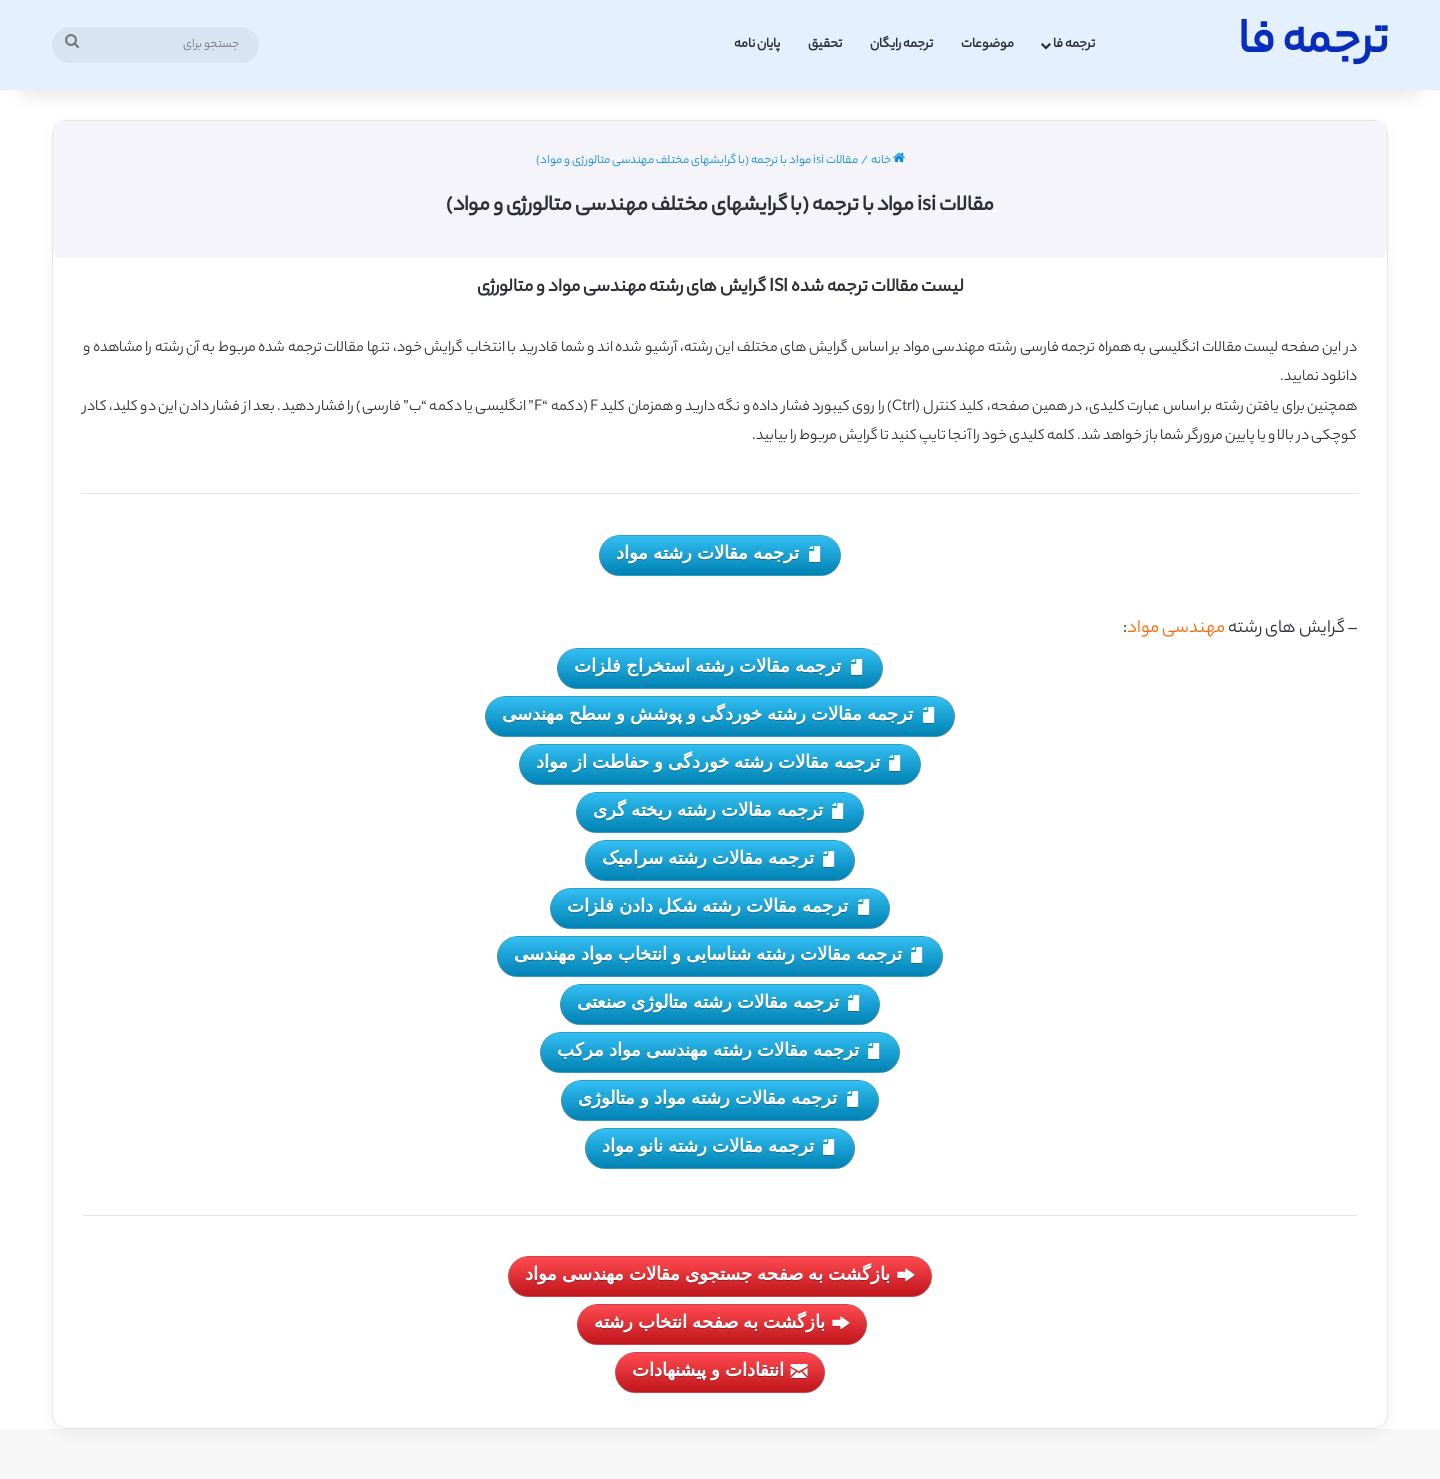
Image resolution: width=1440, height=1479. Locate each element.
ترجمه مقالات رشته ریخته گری (720, 811)
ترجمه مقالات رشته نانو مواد (720, 1147)
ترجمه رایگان (901, 44)
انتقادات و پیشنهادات (720, 1371)
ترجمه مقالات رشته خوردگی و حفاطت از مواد (720, 763)
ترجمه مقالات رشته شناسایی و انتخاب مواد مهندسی (720, 955)
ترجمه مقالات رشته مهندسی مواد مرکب (720, 1051)
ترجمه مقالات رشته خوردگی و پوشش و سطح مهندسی (719, 715)
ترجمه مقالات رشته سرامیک (720, 859)
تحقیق (825, 44)
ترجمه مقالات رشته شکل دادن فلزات (719, 907)
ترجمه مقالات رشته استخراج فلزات (719, 667)
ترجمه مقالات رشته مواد (719, 554)
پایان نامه (757, 44)
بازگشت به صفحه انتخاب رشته (721, 1323)
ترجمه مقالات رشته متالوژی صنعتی (720, 1003)
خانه (888, 161)
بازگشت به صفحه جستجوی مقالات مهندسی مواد (719, 1275)
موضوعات (987, 44)
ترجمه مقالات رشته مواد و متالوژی (719, 1099)
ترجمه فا (1074, 44)
